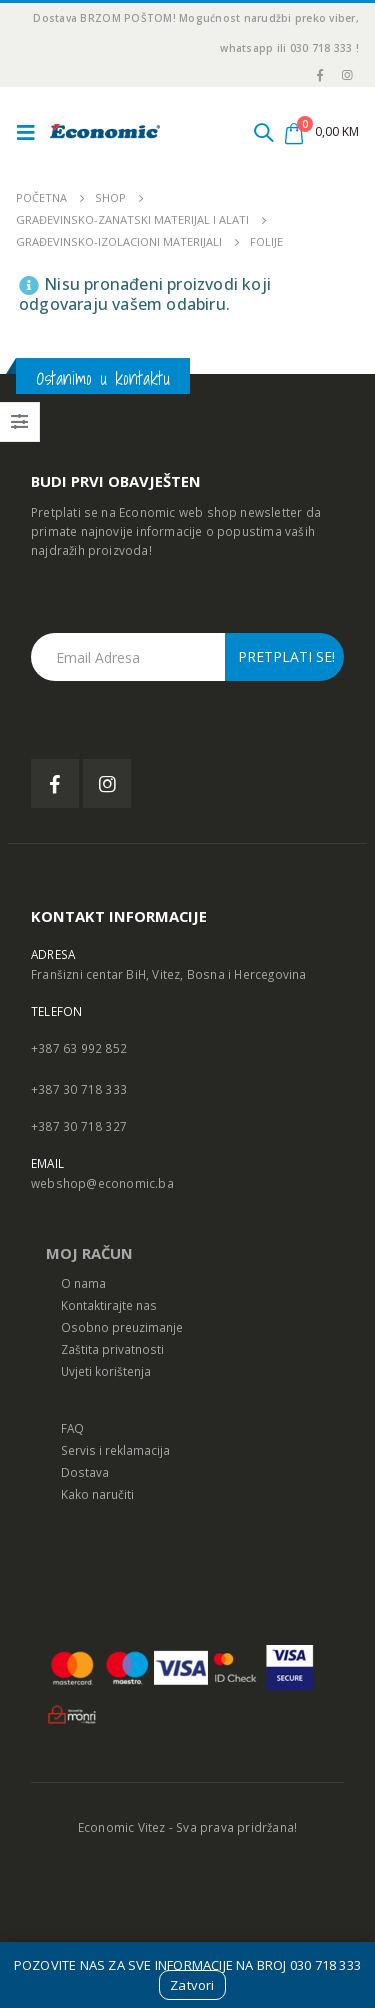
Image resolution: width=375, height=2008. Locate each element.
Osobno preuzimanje (122, 1327)
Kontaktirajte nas (109, 1305)
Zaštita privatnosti (112, 1349)
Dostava (85, 1472)
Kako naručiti (97, 1494)
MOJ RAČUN (89, 1253)
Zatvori (192, 1985)
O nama (83, 1283)
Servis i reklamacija (115, 1450)
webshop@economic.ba (102, 1183)
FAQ (72, 1428)
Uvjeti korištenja (106, 1371)
